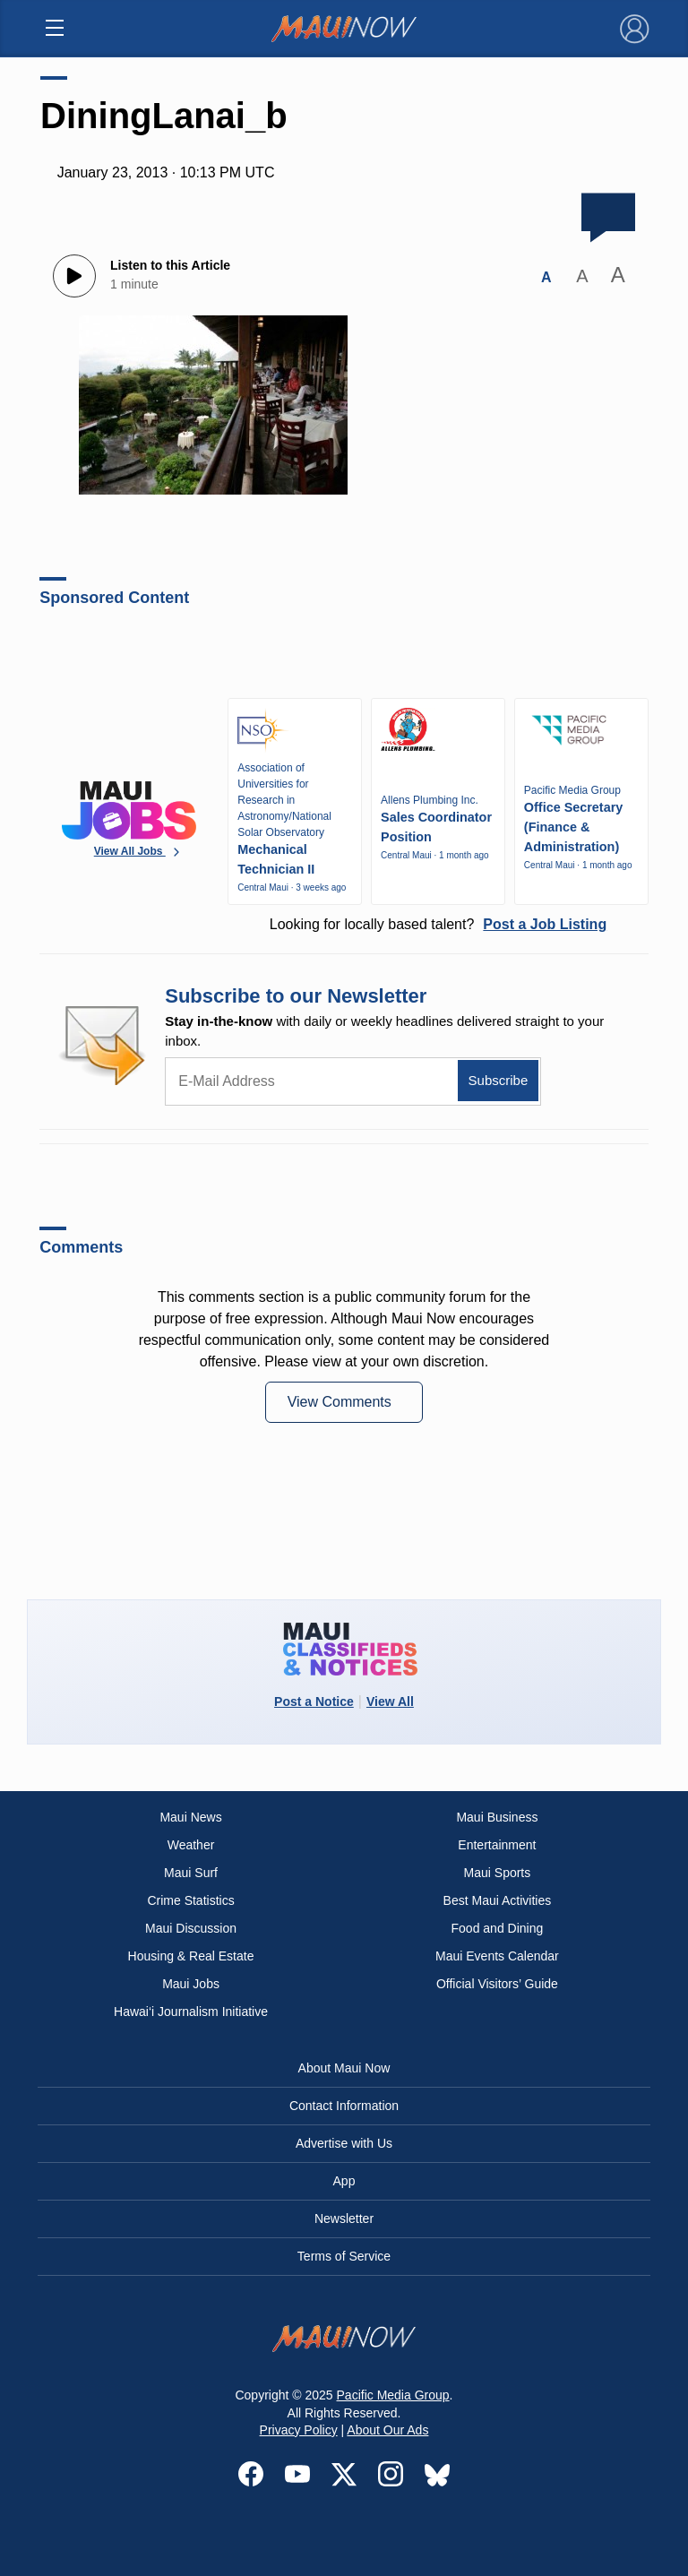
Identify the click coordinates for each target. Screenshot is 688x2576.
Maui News (190, 1817)
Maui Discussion (190, 1928)
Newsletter (344, 2218)
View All (390, 1701)
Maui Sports (497, 1872)
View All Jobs (138, 851)
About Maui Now (344, 2068)
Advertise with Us (344, 2143)
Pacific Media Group (393, 2395)
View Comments (342, 1401)
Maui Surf (191, 1872)
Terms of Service (344, 2256)
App (344, 2181)
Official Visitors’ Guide (497, 1984)
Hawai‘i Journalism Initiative (191, 2011)
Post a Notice (314, 1701)
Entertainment (497, 1845)
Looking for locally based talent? (438, 924)
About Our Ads (387, 2430)
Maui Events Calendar (497, 1956)
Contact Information (344, 2105)
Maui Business (497, 1817)
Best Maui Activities (497, 1900)
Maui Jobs (190, 1984)
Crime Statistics (190, 1900)
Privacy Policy (299, 2430)
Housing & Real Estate (191, 1956)
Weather (191, 1845)
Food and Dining (498, 1928)
